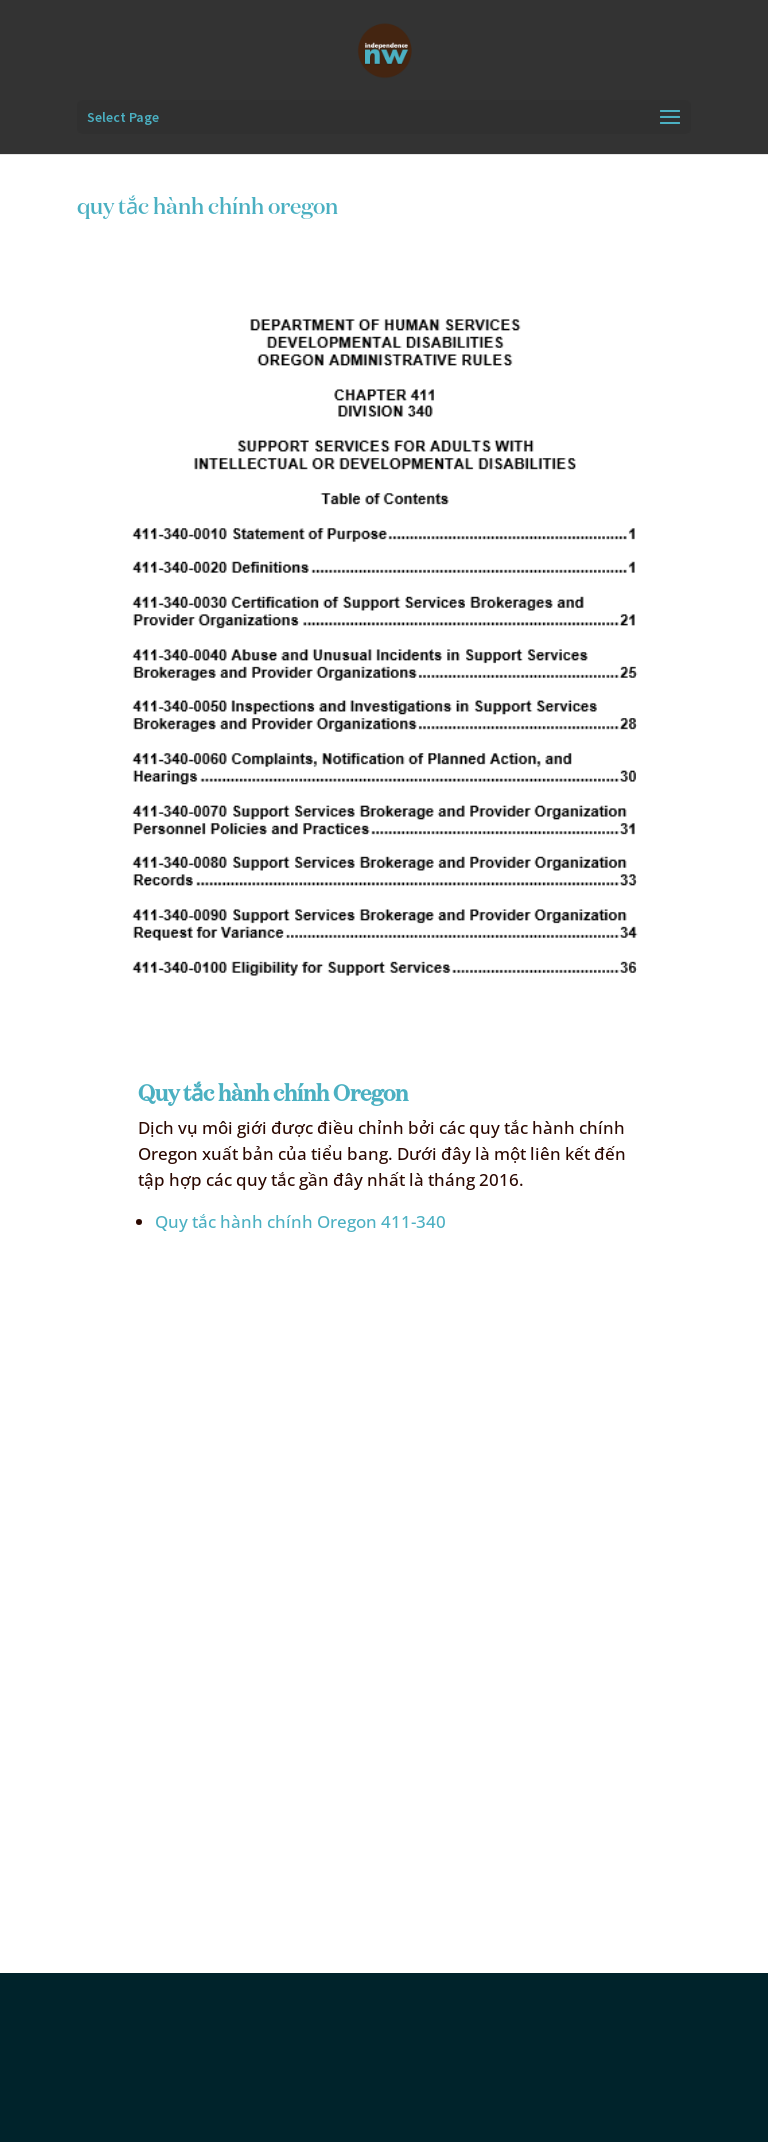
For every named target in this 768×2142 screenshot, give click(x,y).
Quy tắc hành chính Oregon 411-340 (300, 1221)
